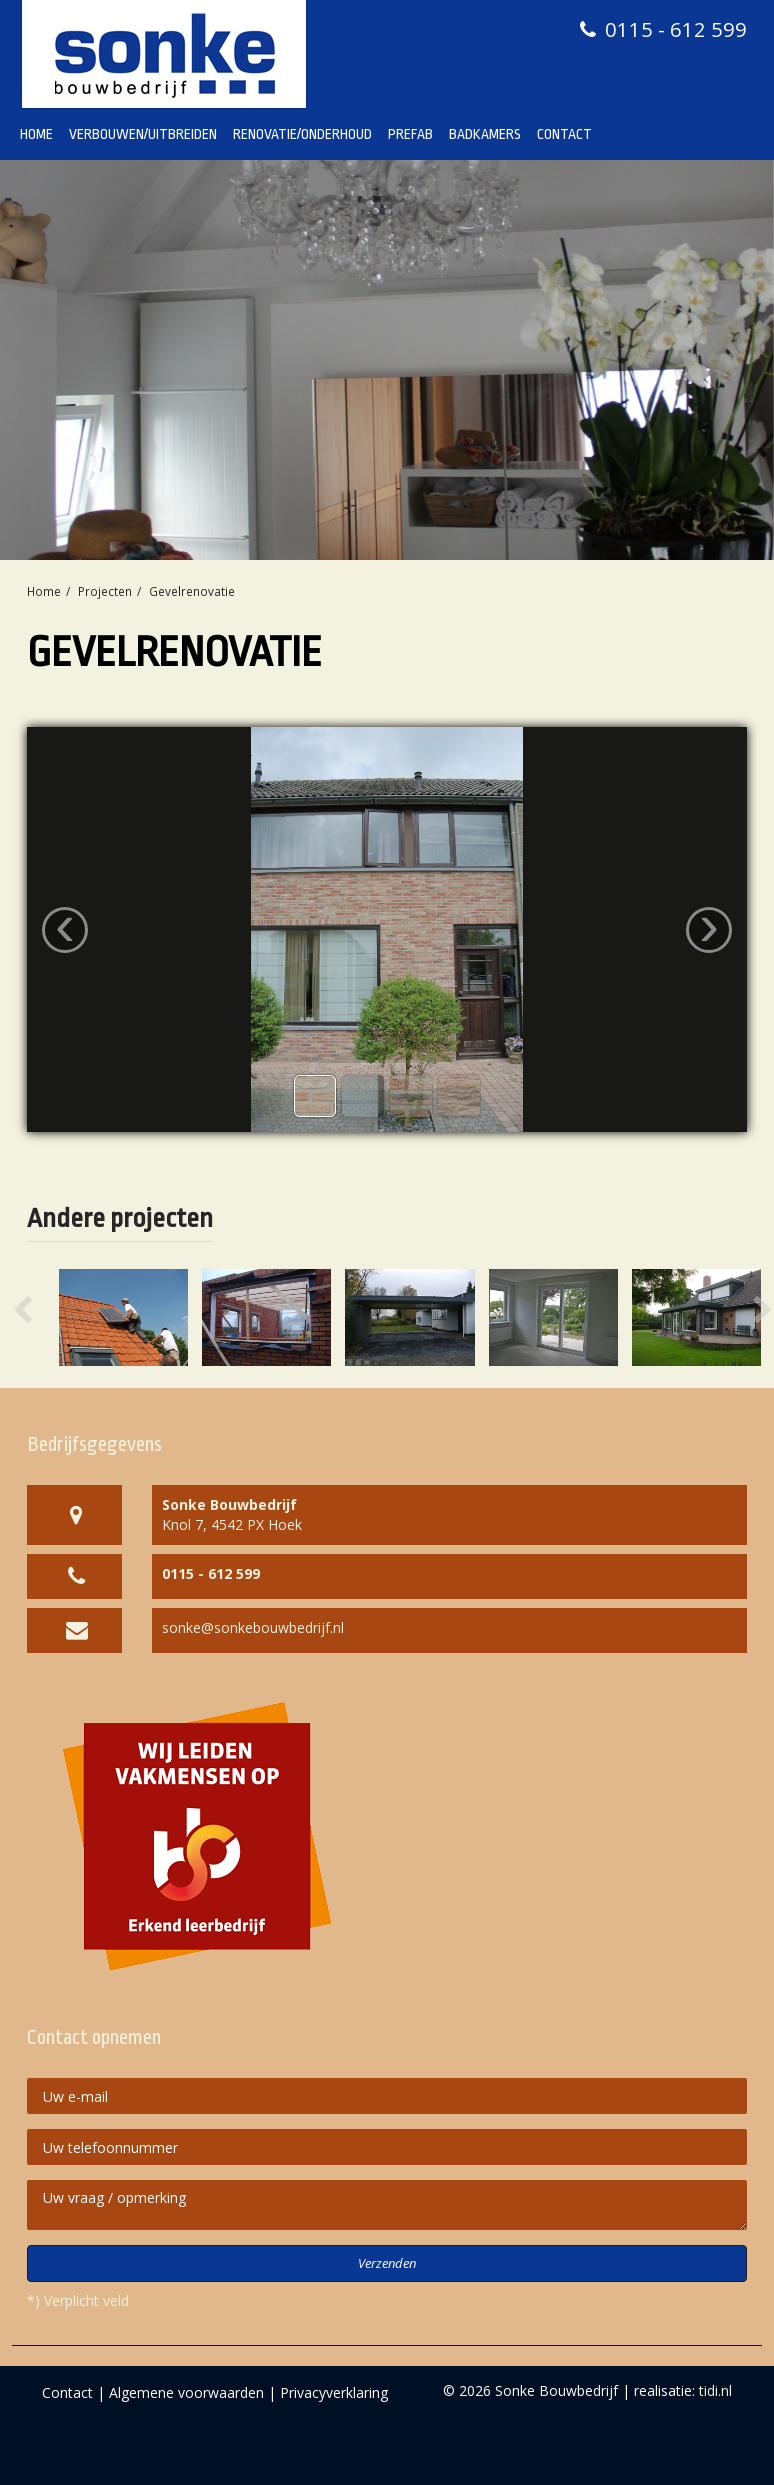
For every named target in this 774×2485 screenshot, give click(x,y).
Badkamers (485, 134)
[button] (42, 1317)
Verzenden (387, 2263)
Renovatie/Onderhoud (302, 134)
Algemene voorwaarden (186, 2392)
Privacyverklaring (334, 2392)
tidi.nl (715, 2390)
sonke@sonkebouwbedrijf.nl (253, 1627)
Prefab (410, 134)
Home (36, 134)
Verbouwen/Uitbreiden (143, 134)
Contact (564, 134)
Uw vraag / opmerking (387, 2205)
